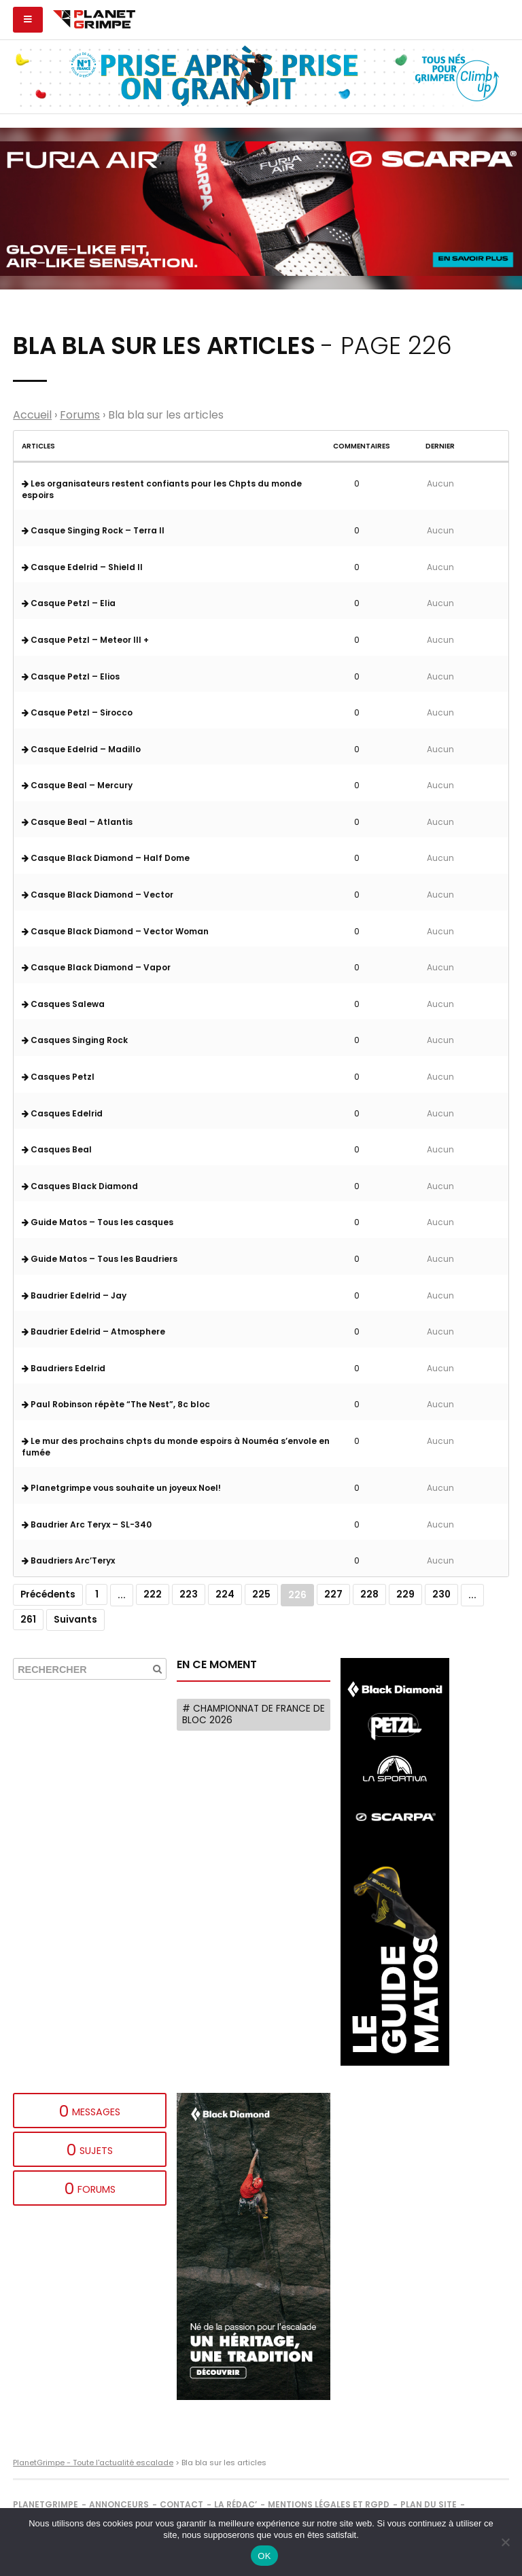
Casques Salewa (63, 1004)
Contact (181, 2504)
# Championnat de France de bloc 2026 (253, 1714)
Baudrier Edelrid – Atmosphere (93, 1331)
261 (28, 1619)
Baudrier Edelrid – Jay (74, 1295)
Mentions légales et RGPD (328, 2504)
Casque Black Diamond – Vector (97, 894)
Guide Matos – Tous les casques (97, 1222)
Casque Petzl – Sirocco (77, 712)
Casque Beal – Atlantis (77, 822)
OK (264, 2556)
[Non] (505, 2542)
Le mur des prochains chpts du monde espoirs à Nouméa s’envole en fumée (176, 1446)
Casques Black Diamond (80, 1186)
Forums (80, 415)
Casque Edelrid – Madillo (81, 749)
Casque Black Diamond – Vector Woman (115, 931)
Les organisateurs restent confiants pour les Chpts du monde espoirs (162, 489)
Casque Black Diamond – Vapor (96, 967)
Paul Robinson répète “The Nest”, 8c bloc (116, 1404)
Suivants (75, 1619)
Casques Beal (57, 1149)
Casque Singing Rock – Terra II (93, 530)
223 (188, 1594)
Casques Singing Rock (75, 1040)
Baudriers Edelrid (63, 1368)
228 (369, 1594)
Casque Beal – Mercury (77, 785)
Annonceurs (119, 2504)
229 (405, 1594)
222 (152, 1594)
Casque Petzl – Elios (71, 676)
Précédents (47, 1594)
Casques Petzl (58, 1076)
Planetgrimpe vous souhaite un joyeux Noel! (121, 1488)
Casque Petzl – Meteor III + (85, 640)
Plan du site (428, 2504)
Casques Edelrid (62, 1113)
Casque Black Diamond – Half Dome (106, 858)
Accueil (32, 415)
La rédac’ (235, 2504)
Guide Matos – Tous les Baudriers (99, 1259)
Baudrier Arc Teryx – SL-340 (87, 1524)
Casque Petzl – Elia (69, 603)
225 (261, 1594)
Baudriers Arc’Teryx (68, 1560)
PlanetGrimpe (45, 2504)
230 (441, 1594)
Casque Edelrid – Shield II (82, 567)
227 (333, 1594)
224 (224, 1594)
